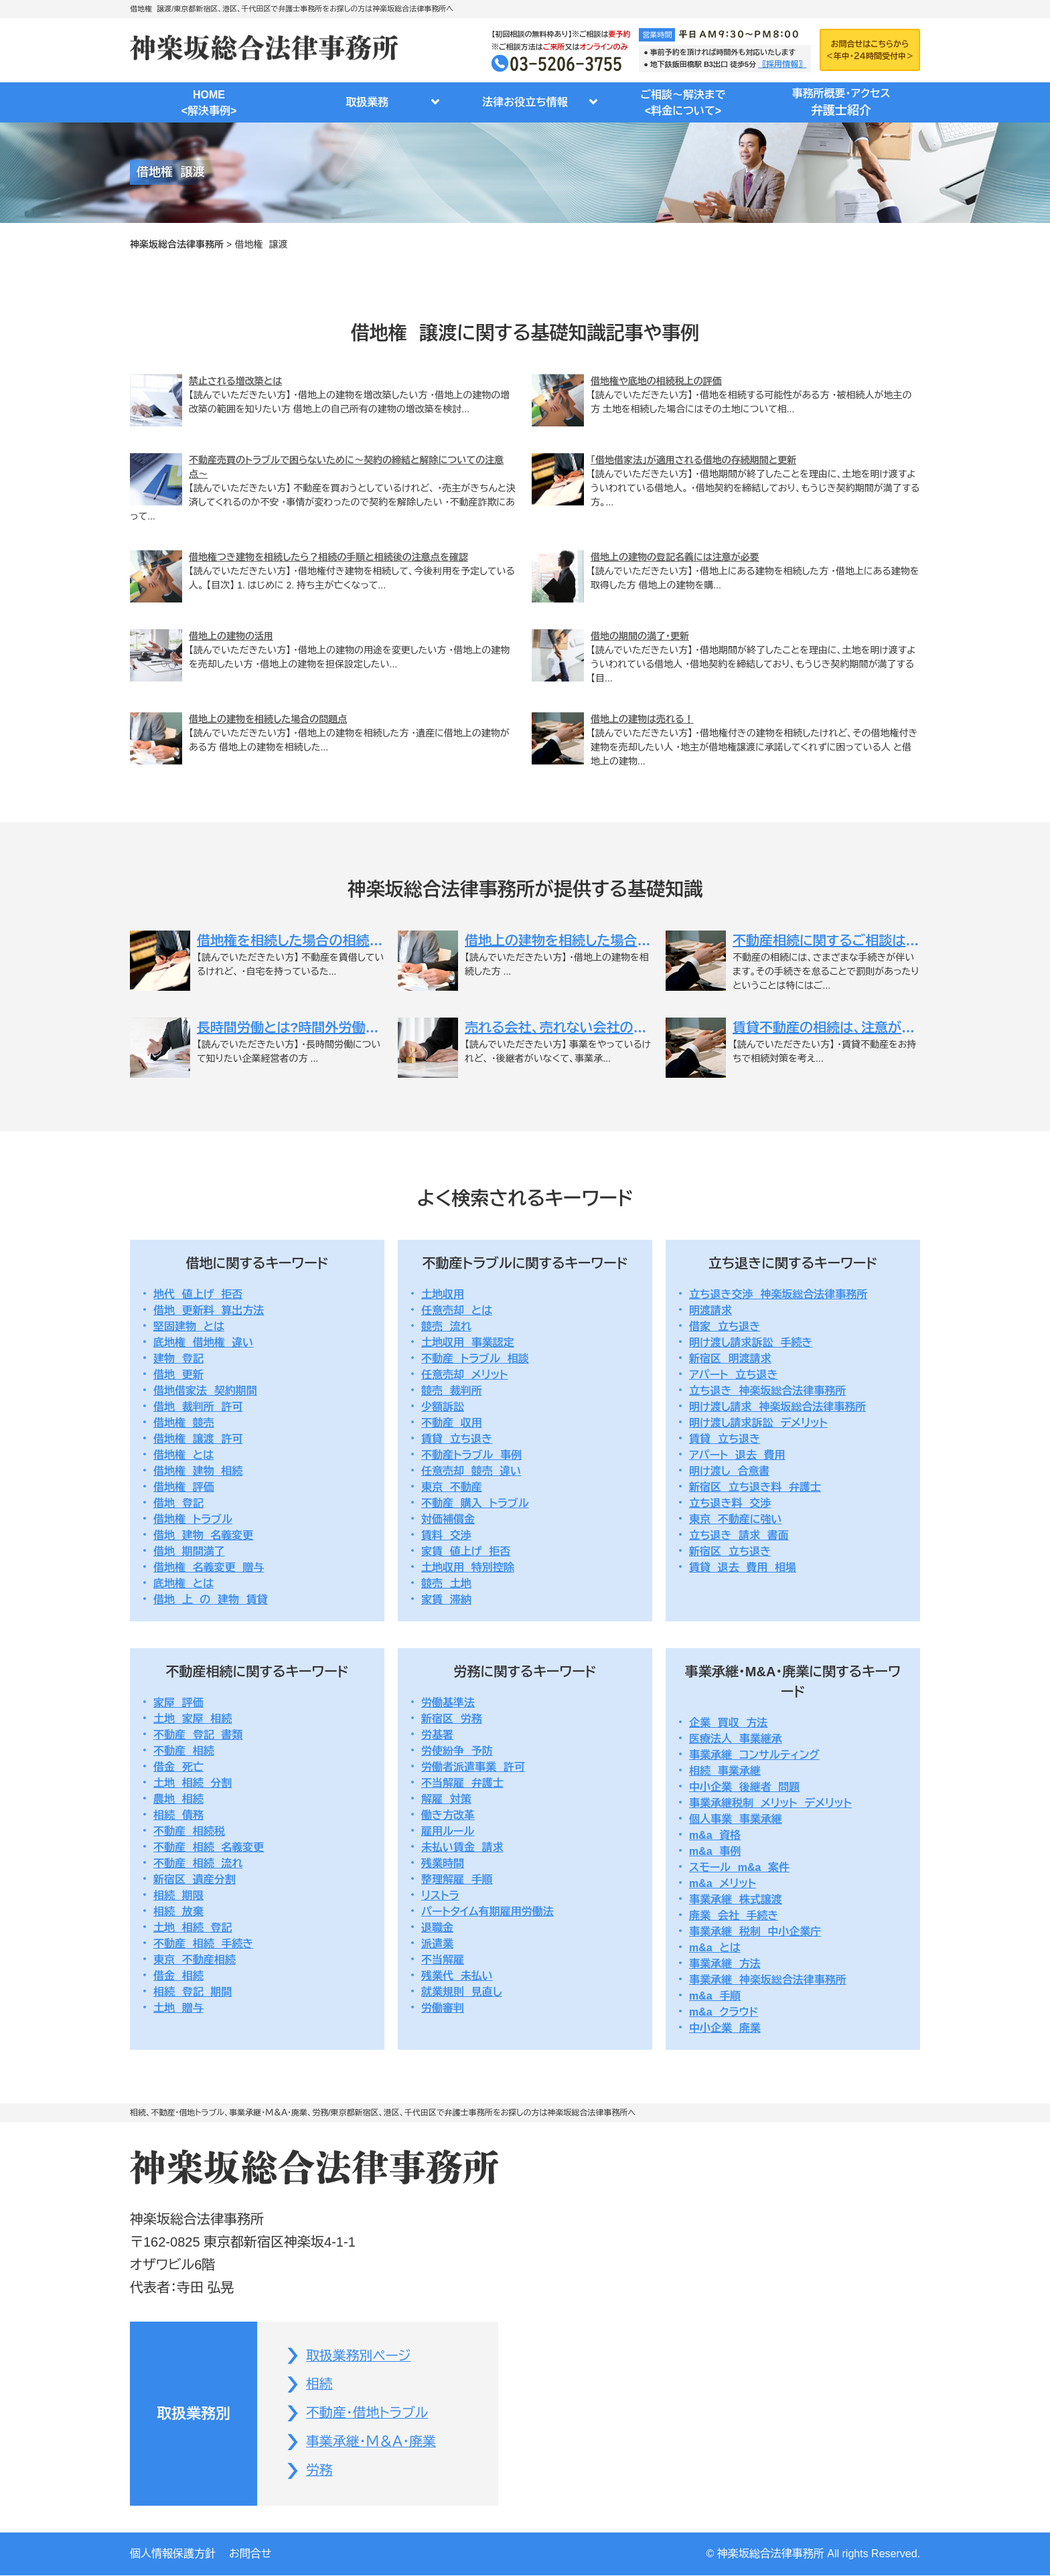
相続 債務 (178, 1815)
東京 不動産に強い (735, 1519)
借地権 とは (183, 1455)
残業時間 (442, 1863)
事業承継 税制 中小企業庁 (755, 1931)
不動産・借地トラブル (367, 2414)
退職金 (437, 1927)
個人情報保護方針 (173, 2554)
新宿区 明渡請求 (730, 1358)
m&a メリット (722, 1883)
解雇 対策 (446, 1799)
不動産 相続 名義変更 (208, 1847)
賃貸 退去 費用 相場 (742, 1567)
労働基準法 (448, 1702)
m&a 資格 (715, 1835)
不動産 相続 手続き (203, 1943)
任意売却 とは (456, 1310)
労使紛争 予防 (457, 1751)
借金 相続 (178, 1976)
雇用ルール (447, 1831)
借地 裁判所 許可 (197, 1407)
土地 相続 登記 (192, 1927)
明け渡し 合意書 (729, 1471)
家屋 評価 (178, 1702)
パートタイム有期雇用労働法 (487, 1911)
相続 (319, 2385)
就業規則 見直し (461, 1992)
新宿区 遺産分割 (194, 1879)
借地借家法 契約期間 (205, 1390)
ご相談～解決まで (683, 104)
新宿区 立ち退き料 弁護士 (755, 1487)
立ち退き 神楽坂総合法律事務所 (767, 1390)
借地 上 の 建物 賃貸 (210, 1599)
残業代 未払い (457, 1976)
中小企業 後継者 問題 (744, 1787)
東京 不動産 (451, 1487)
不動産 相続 (183, 1751)
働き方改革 (448, 1815)
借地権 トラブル (192, 1519)
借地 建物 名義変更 (203, 1535)
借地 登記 (178, 1503)
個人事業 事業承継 (735, 1819)
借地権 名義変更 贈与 (208, 1567)
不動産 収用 (451, 1423)
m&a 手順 (715, 1996)
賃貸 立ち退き (456, 1439)
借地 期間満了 (189, 1551)
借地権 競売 (183, 1423)
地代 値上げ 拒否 (197, 1294)
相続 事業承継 (725, 1771)
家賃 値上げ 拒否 (465, 1551)
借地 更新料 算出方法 (208, 1310)
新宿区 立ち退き (730, 1551)
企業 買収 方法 (728, 1722)
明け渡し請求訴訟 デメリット (758, 1423)
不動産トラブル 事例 (471, 1455)
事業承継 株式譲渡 (735, 1899)
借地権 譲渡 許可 (197, 1439)
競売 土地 (446, 1583)
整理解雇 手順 (457, 1879)
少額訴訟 (442, 1407)
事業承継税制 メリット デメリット (770, 1803)
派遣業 (437, 1943)
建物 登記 (178, 1358)
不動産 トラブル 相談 (475, 1358)
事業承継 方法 (725, 1963)
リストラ (440, 1895)
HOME (209, 104)
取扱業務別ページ (358, 2356)
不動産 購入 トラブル (475, 1503)
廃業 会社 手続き (733, 1915)
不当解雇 (442, 1959)
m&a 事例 (715, 1851)
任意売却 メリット (464, 1374)
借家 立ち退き (724, 1326)
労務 (319, 2471)
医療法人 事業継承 (735, 1739)
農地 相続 (178, 1799)
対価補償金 (448, 1519)
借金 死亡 (178, 1767)
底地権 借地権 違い (203, 1342)
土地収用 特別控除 (467, 1567)
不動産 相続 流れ (197, 1863)
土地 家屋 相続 (192, 1718)
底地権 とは (183, 1583)
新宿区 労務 (451, 1718)
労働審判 (442, 2008)
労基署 (437, 1735)
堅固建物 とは (188, 1326)
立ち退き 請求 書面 (739, 1535)
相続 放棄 (178, 1911)
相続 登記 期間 (192, 1992)
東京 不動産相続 (194, 1959)
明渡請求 (710, 1310)
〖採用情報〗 (782, 64)
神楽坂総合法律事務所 (177, 244)
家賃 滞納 (446, 1599)
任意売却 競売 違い (471, 1471)
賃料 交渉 (446, 1535)
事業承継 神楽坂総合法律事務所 (767, 1980)
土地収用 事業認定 (467, 1342)
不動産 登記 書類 (197, 1735)
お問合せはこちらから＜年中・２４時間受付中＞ (870, 50)
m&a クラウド (723, 2012)
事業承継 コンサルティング (754, 1755)
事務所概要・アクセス (841, 104)
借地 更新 (178, 1374)
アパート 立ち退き (733, 1374)
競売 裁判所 (451, 1390)
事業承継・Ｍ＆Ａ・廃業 (371, 2442)
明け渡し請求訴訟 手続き (750, 1342)
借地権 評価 (183, 1487)
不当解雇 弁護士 (462, 1783)
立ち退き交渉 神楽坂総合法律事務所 (778, 1294)
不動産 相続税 (189, 1831)
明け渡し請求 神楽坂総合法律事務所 (777, 1407)
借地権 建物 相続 (197, 1471)
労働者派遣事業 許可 (473, 1767)
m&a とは (715, 1947)
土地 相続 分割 (192, 1783)
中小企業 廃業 (725, 2028)
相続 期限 (178, 1895)
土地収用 (442, 1294)
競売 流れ (446, 1326)
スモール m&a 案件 (739, 1867)
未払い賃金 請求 (462, 1847)
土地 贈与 (178, 2008)
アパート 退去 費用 (737, 1455)
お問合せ (250, 2554)
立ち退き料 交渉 (730, 1503)
